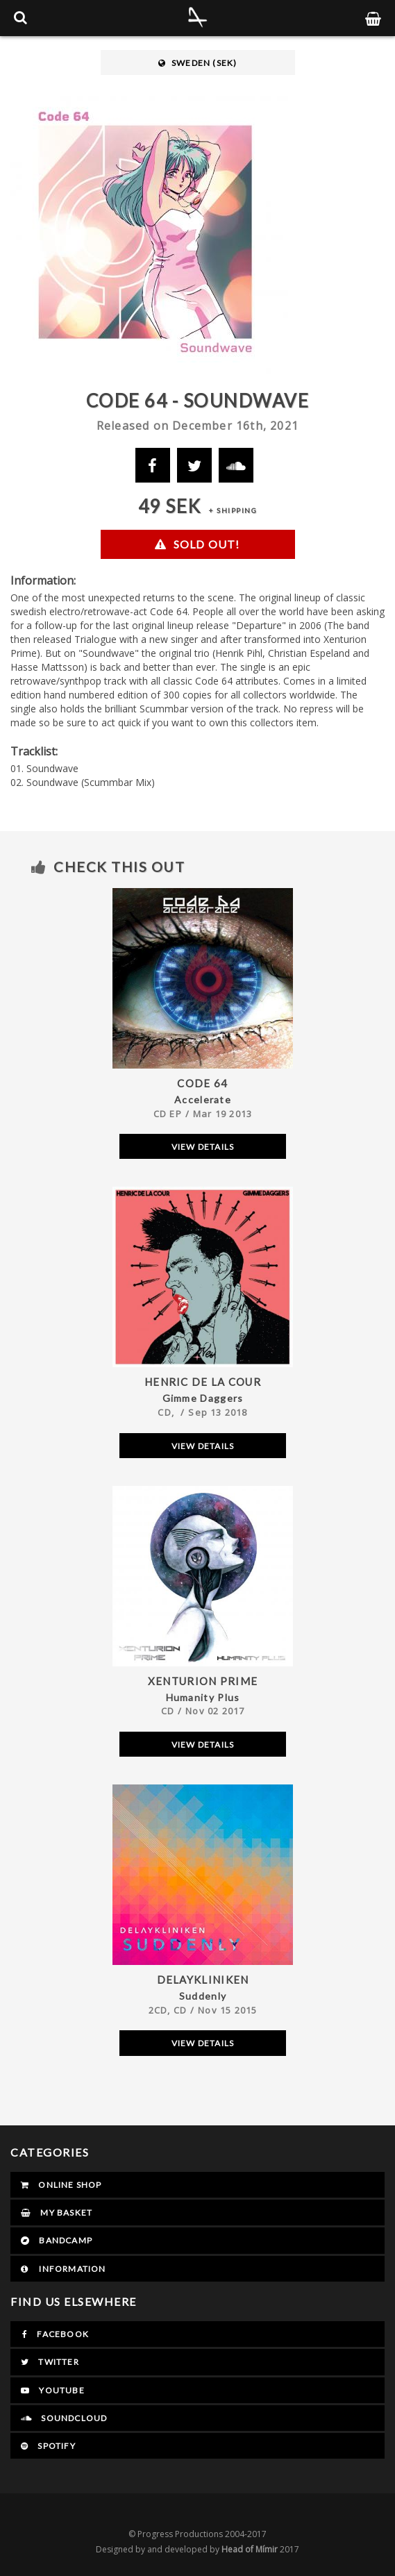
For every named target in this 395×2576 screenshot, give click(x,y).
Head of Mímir (249, 2549)
